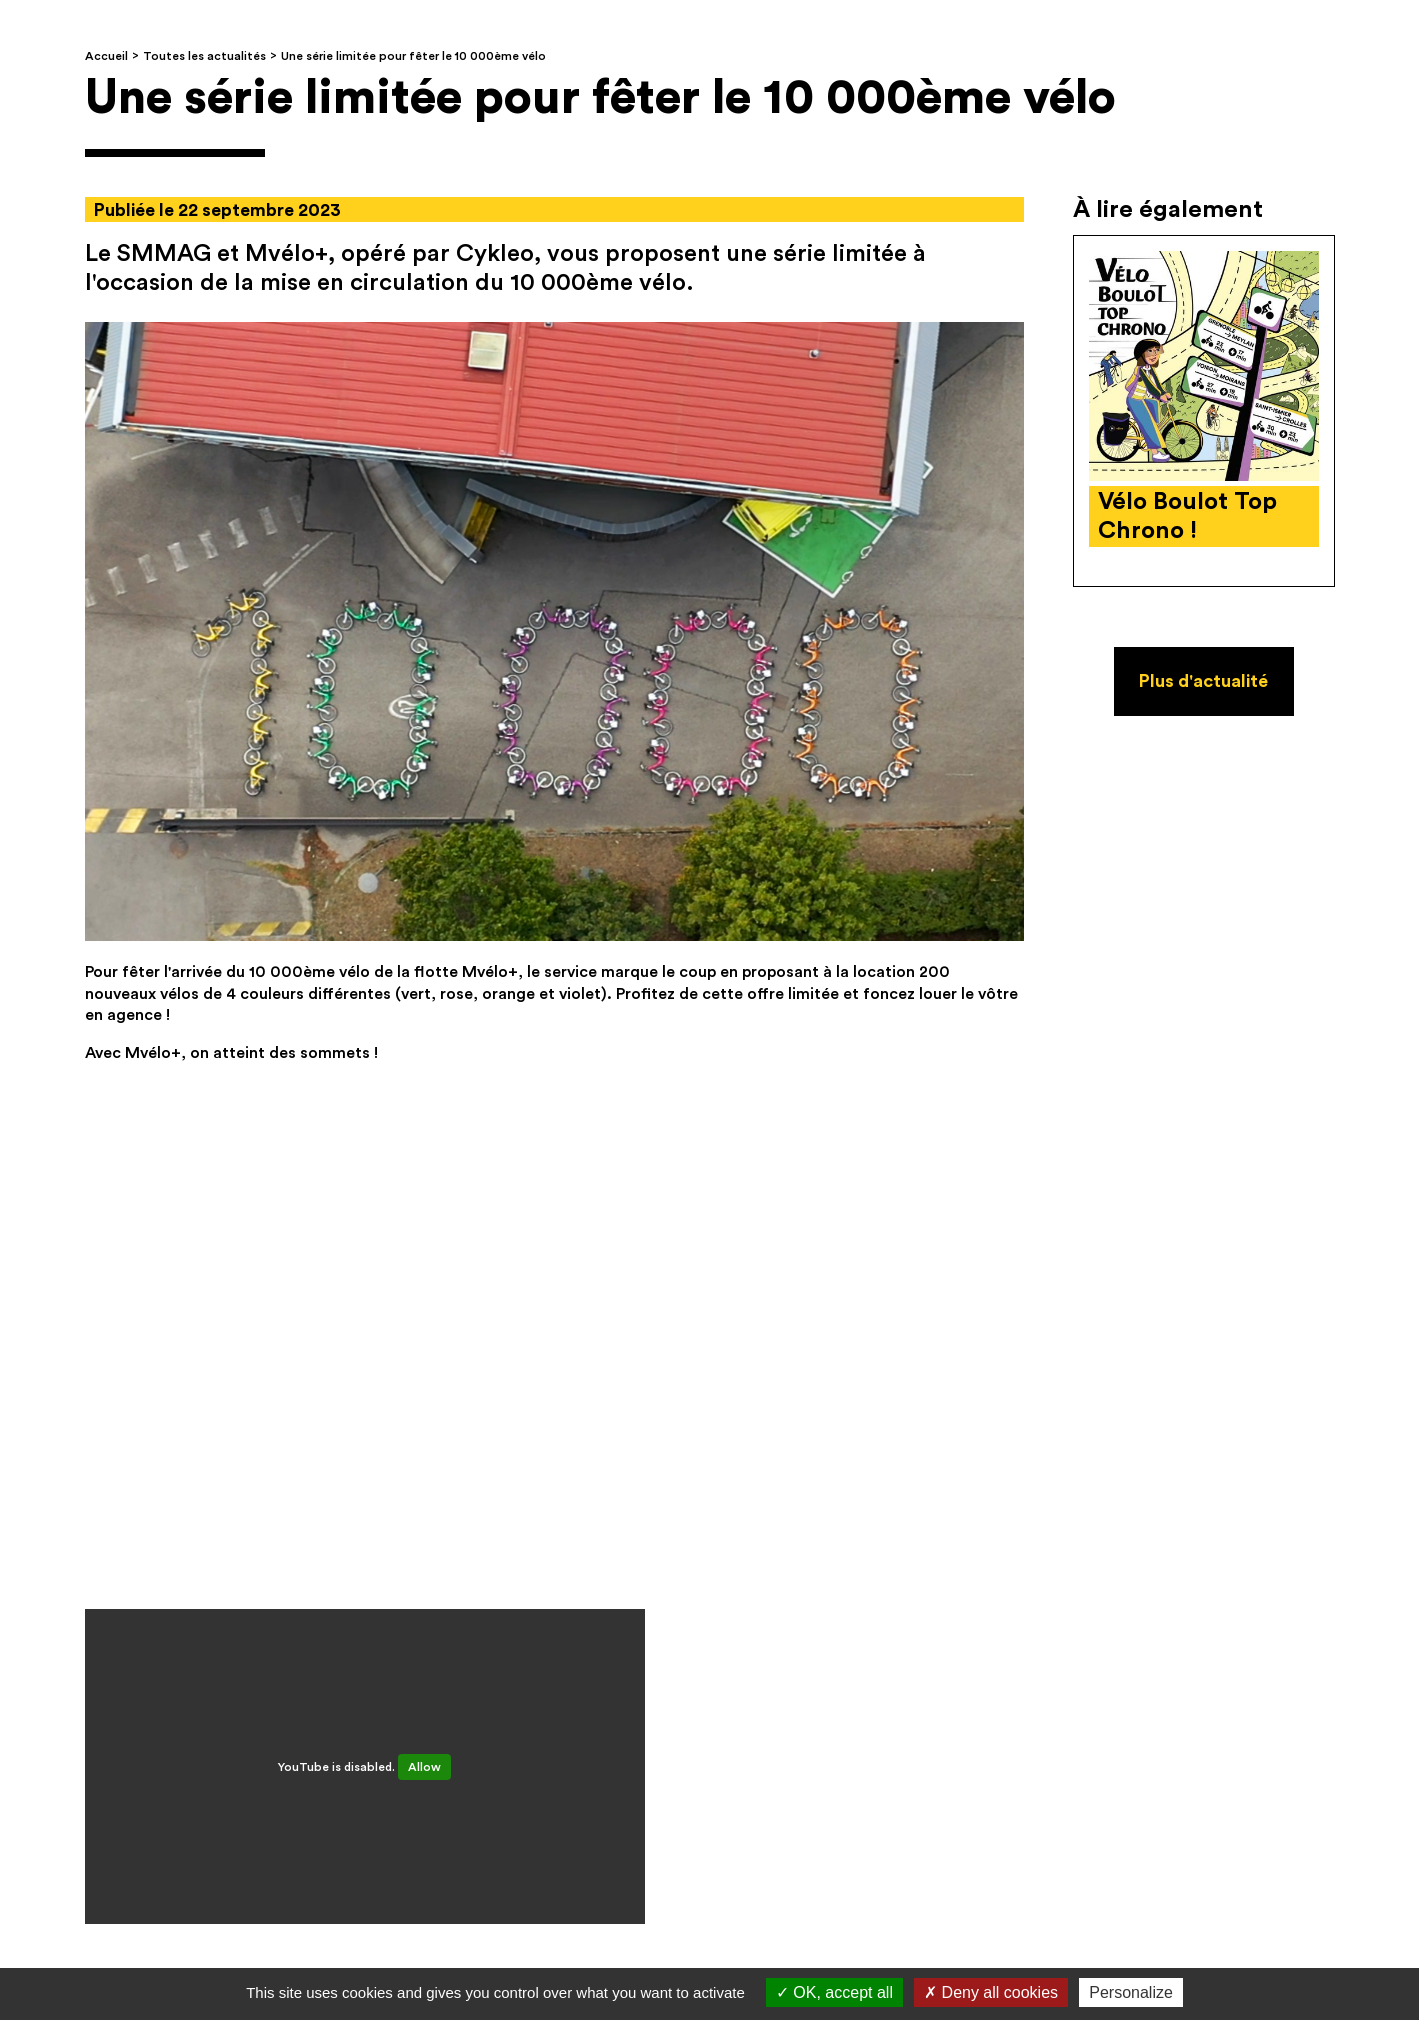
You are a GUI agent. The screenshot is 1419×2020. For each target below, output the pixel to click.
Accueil (106, 56)
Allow (424, 1767)
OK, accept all (834, 1992)
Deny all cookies (991, 1992)
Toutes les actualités (204, 56)
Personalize (1131, 1992)
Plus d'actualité (1203, 681)
